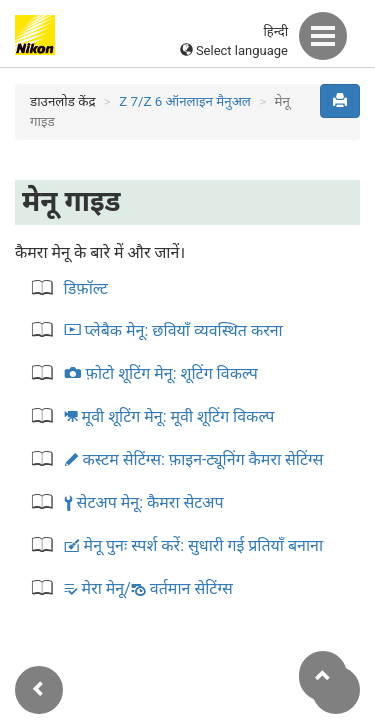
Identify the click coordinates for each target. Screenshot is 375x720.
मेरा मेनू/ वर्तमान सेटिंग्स (148, 588)
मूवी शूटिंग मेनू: (169, 416)
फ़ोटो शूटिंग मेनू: (161, 373)
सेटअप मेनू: (144, 502)
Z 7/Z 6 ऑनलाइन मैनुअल (185, 101)
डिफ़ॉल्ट (86, 288)
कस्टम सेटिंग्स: (194, 459)
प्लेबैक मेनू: (173, 330)
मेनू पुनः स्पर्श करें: (194, 545)
